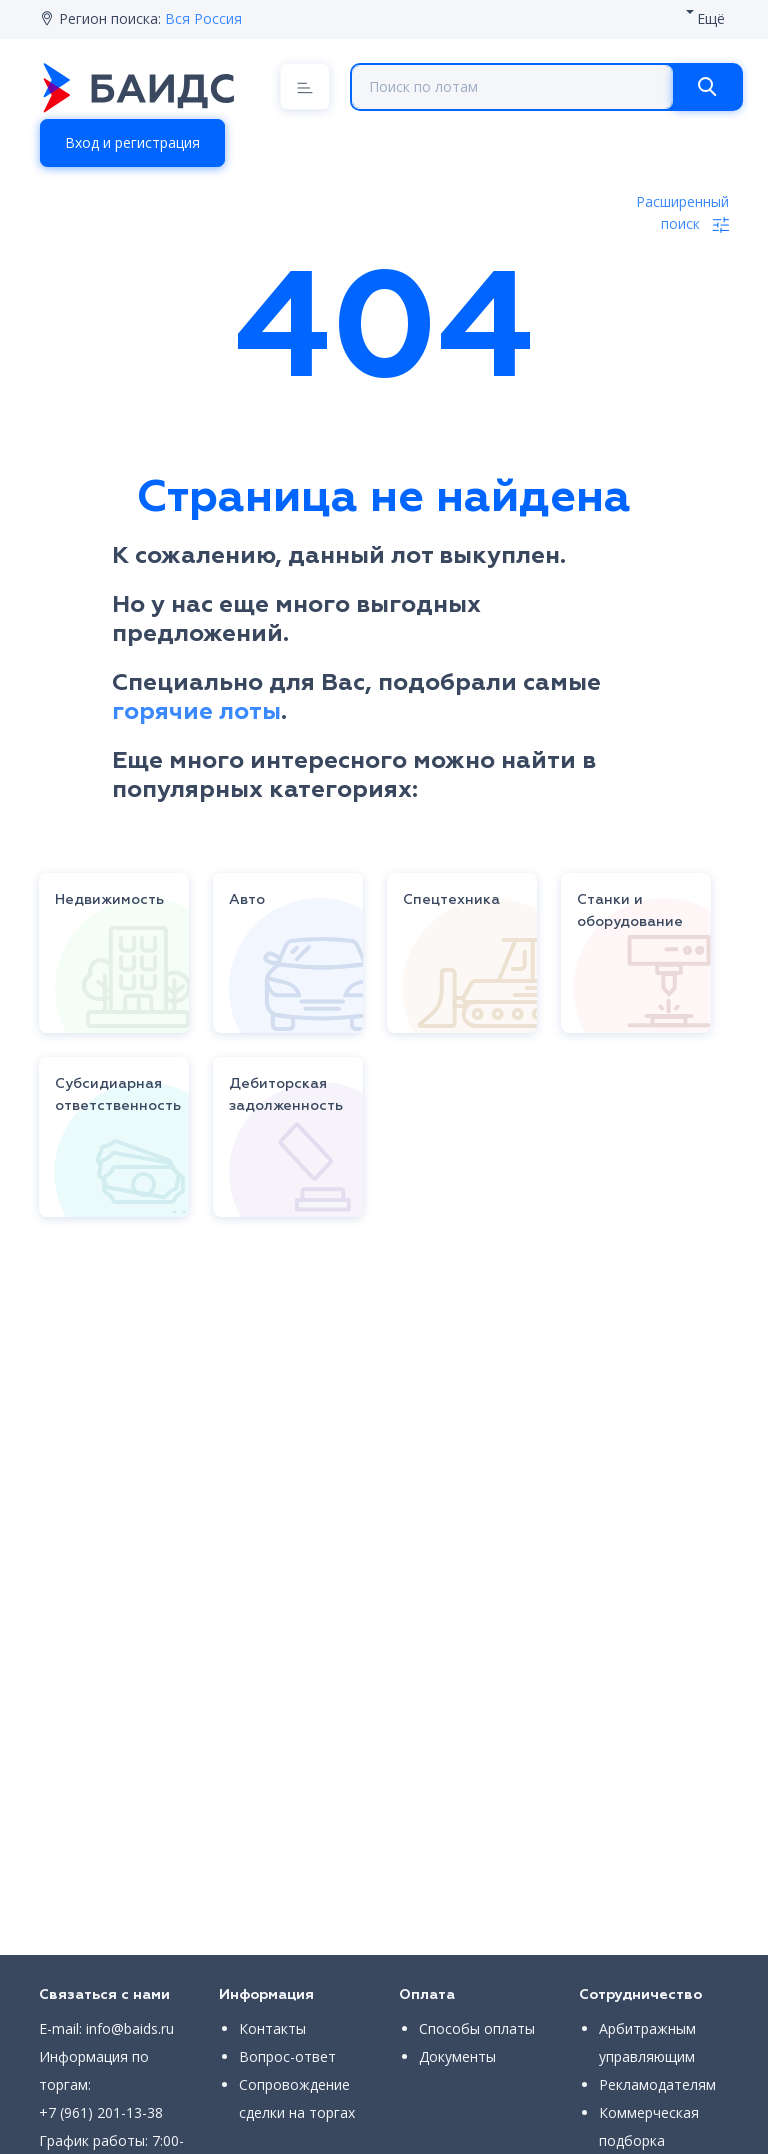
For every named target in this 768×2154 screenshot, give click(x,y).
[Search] (707, 87)
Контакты (272, 2028)
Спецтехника (451, 900)
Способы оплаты (477, 2028)
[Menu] (305, 86)
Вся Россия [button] (203, 18)
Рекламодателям (657, 2084)
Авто (247, 900)
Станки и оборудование (630, 911)
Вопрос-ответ (287, 2056)
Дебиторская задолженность (286, 1095)
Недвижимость (109, 900)
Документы (457, 2056)
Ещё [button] (711, 18)
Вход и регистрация (132, 142)
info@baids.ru (130, 2028)
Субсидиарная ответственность (118, 1095)
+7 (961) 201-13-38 (101, 2112)
